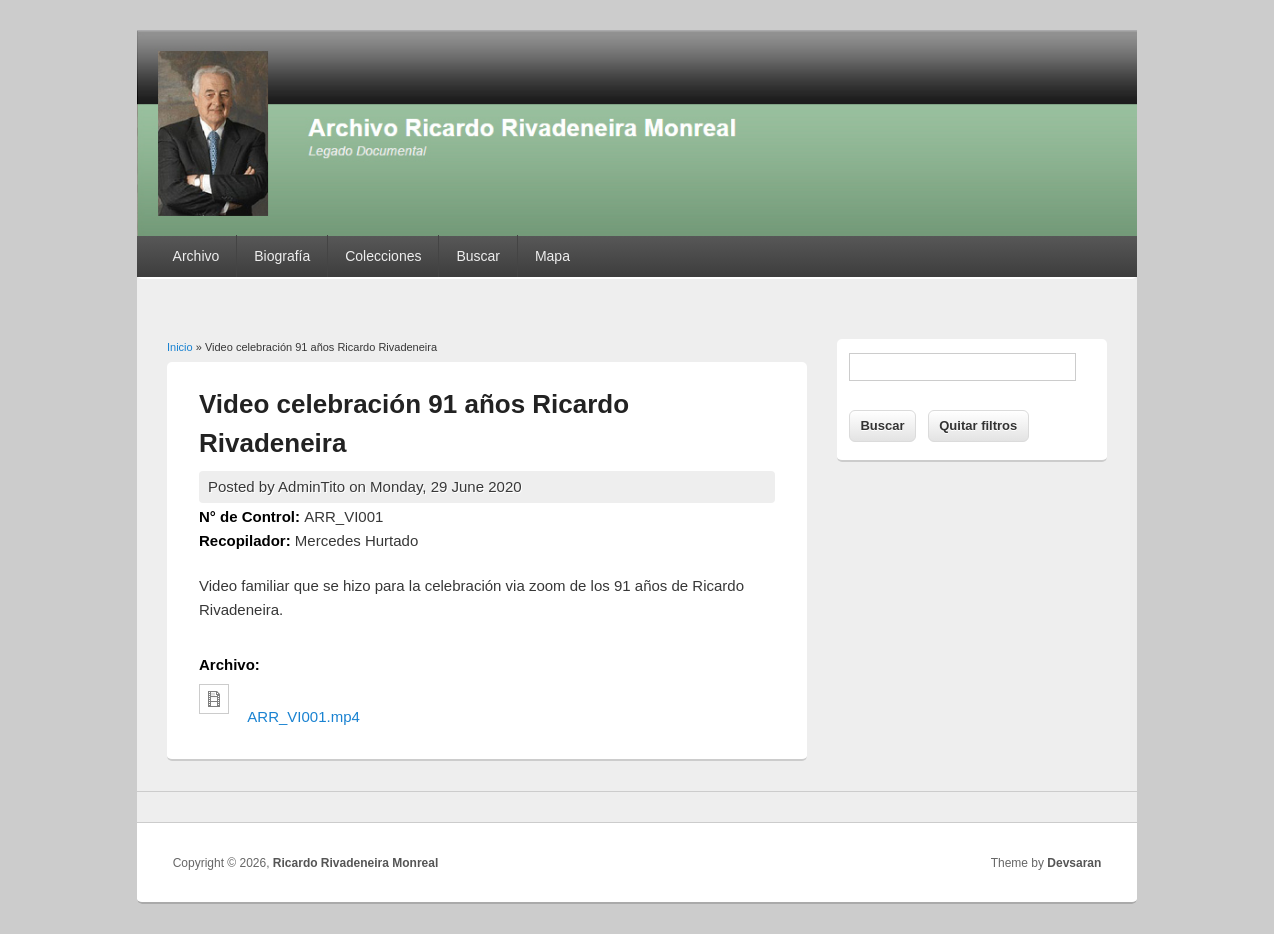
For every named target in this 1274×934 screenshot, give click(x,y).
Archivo (196, 256)
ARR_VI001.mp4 (303, 716)
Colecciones (383, 256)
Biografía (282, 256)
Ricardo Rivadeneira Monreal (355, 863)
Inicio (180, 347)
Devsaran (1074, 863)
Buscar (478, 256)
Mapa (552, 256)
